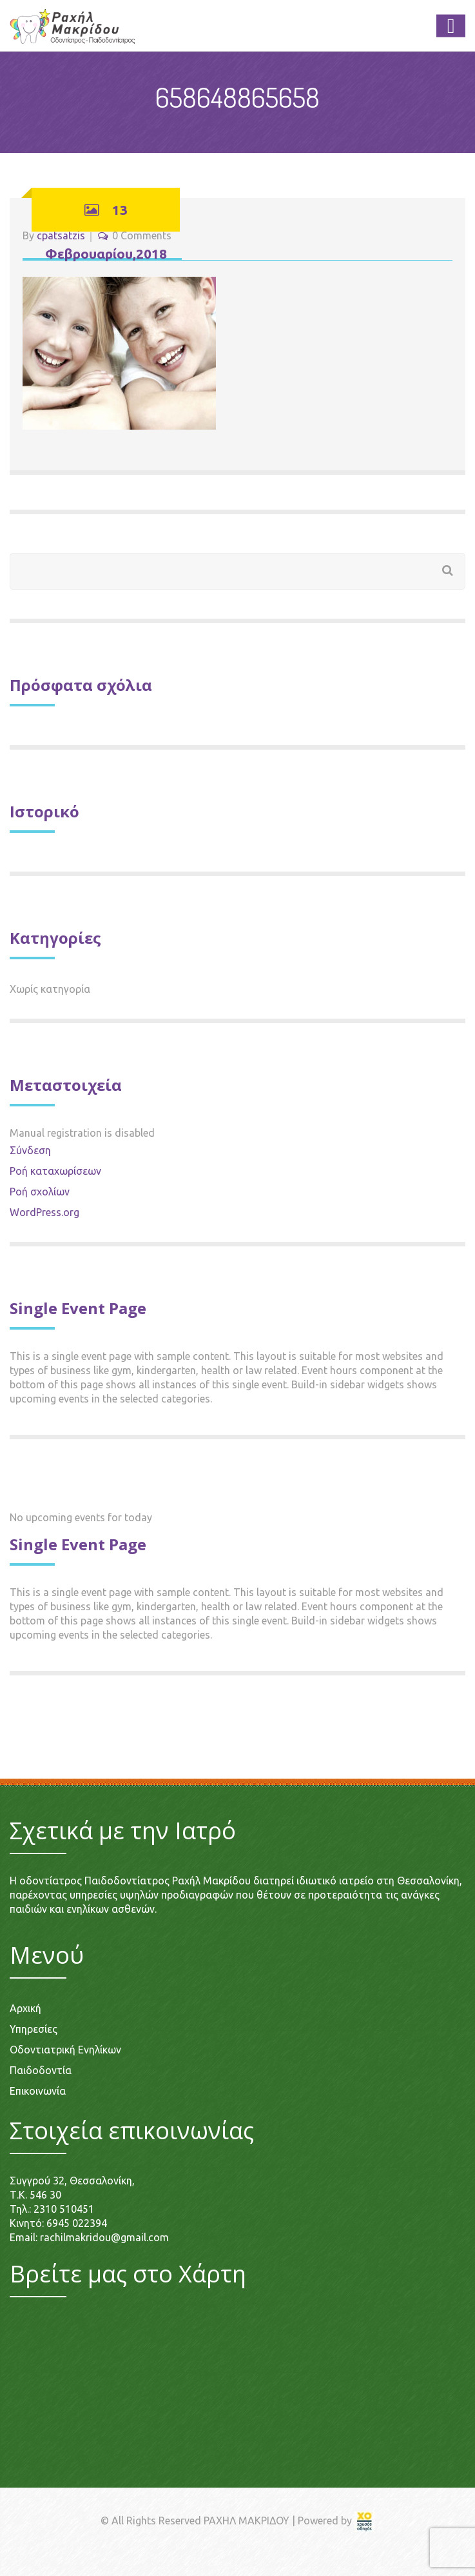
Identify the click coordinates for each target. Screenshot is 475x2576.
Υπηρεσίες (33, 2029)
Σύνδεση (30, 1150)
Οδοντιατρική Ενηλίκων (65, 2049)
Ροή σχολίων (40, 1191)
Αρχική (25, 2008)
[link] (364, 2520)
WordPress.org (44, 1212)
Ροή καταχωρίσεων (55, 1171)
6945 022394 (76, 2223)
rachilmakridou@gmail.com (104, 2237)
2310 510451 (64, 2209)
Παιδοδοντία (41, 2070)
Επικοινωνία (38, 2091)
